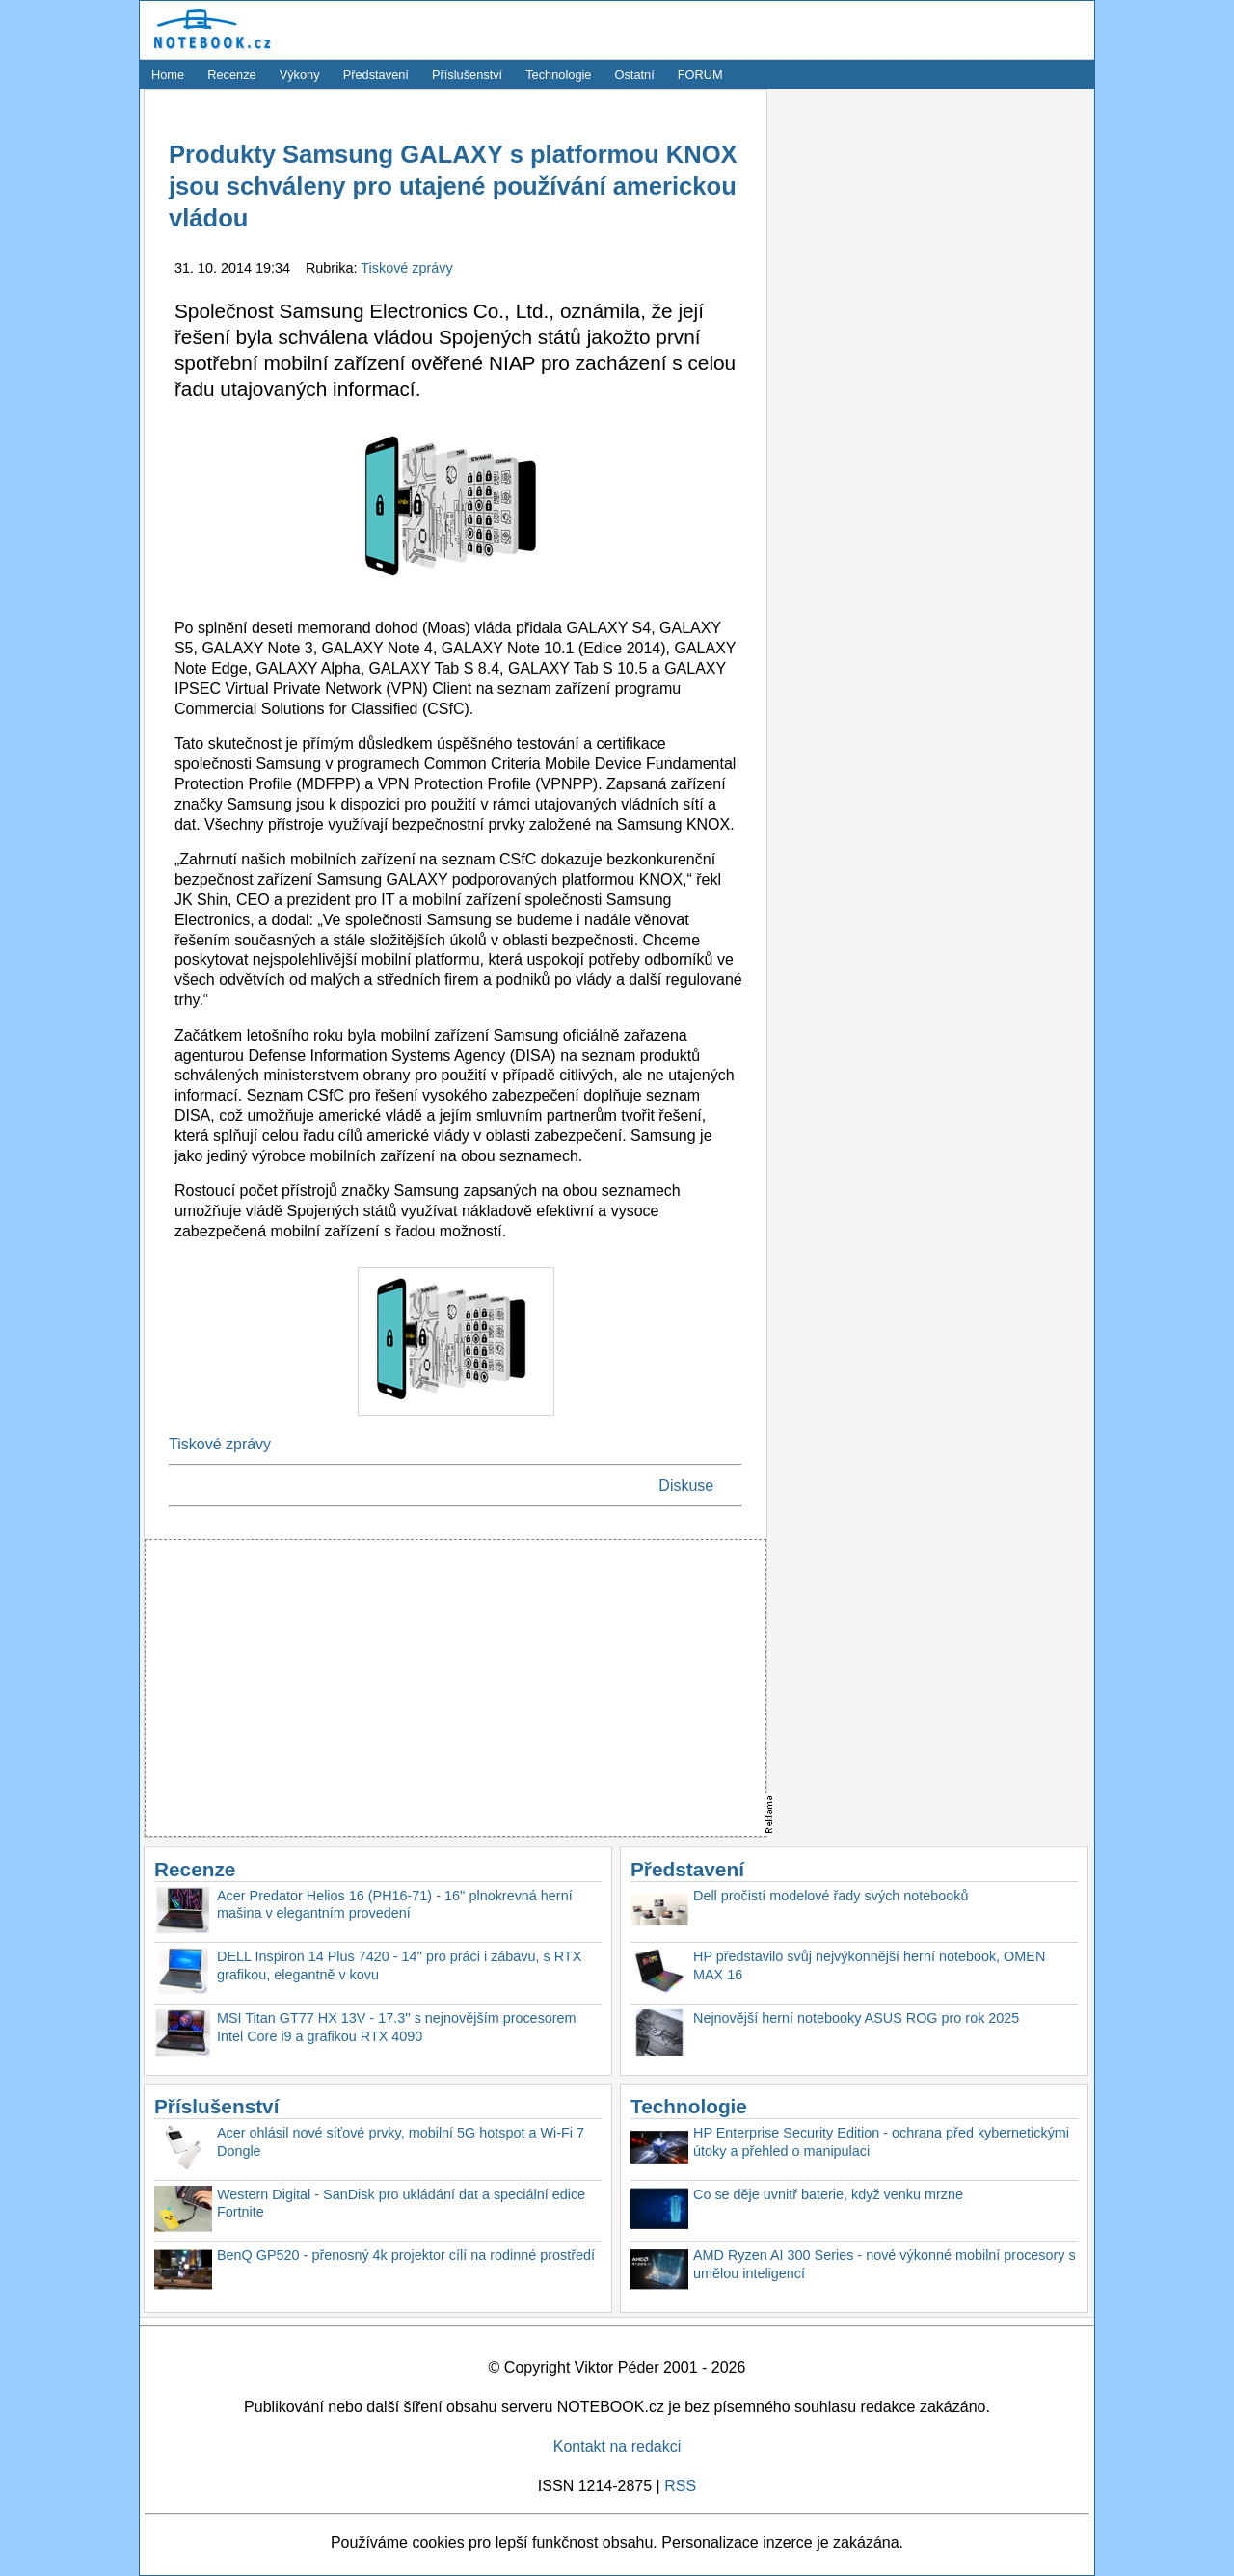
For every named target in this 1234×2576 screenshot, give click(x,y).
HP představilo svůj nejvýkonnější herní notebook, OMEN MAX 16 (869, 1965)
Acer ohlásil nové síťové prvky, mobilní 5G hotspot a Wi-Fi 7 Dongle (400, 2142)
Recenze (231, 74)
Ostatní (635, 74)
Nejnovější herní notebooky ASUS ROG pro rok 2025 (856, 2018)
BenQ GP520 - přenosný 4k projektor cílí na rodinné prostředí (406, 2255)
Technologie (558, 74)
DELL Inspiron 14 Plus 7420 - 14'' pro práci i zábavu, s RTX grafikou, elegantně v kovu (399, 1965)
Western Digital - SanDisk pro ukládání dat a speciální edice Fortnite (401, 2203)
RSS (680, 2486)
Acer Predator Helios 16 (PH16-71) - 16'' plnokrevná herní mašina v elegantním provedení (395, 1905)
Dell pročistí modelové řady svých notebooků (831, 1895)
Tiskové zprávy (406, 268)
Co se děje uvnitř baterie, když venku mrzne (828, 2194)
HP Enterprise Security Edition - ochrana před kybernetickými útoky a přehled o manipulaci (881, 2142)
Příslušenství (467, 74)
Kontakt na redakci (617, 2446)
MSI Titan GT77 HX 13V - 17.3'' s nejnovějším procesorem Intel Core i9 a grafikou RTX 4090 (397, 2027)
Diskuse (685, 1485)
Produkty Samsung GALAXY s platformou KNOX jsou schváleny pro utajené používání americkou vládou (453, 186)
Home (167, 74)
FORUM (700, 74)
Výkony (300, 74)
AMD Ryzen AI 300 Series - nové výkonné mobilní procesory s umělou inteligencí (884, 2264)
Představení (376, 74)
